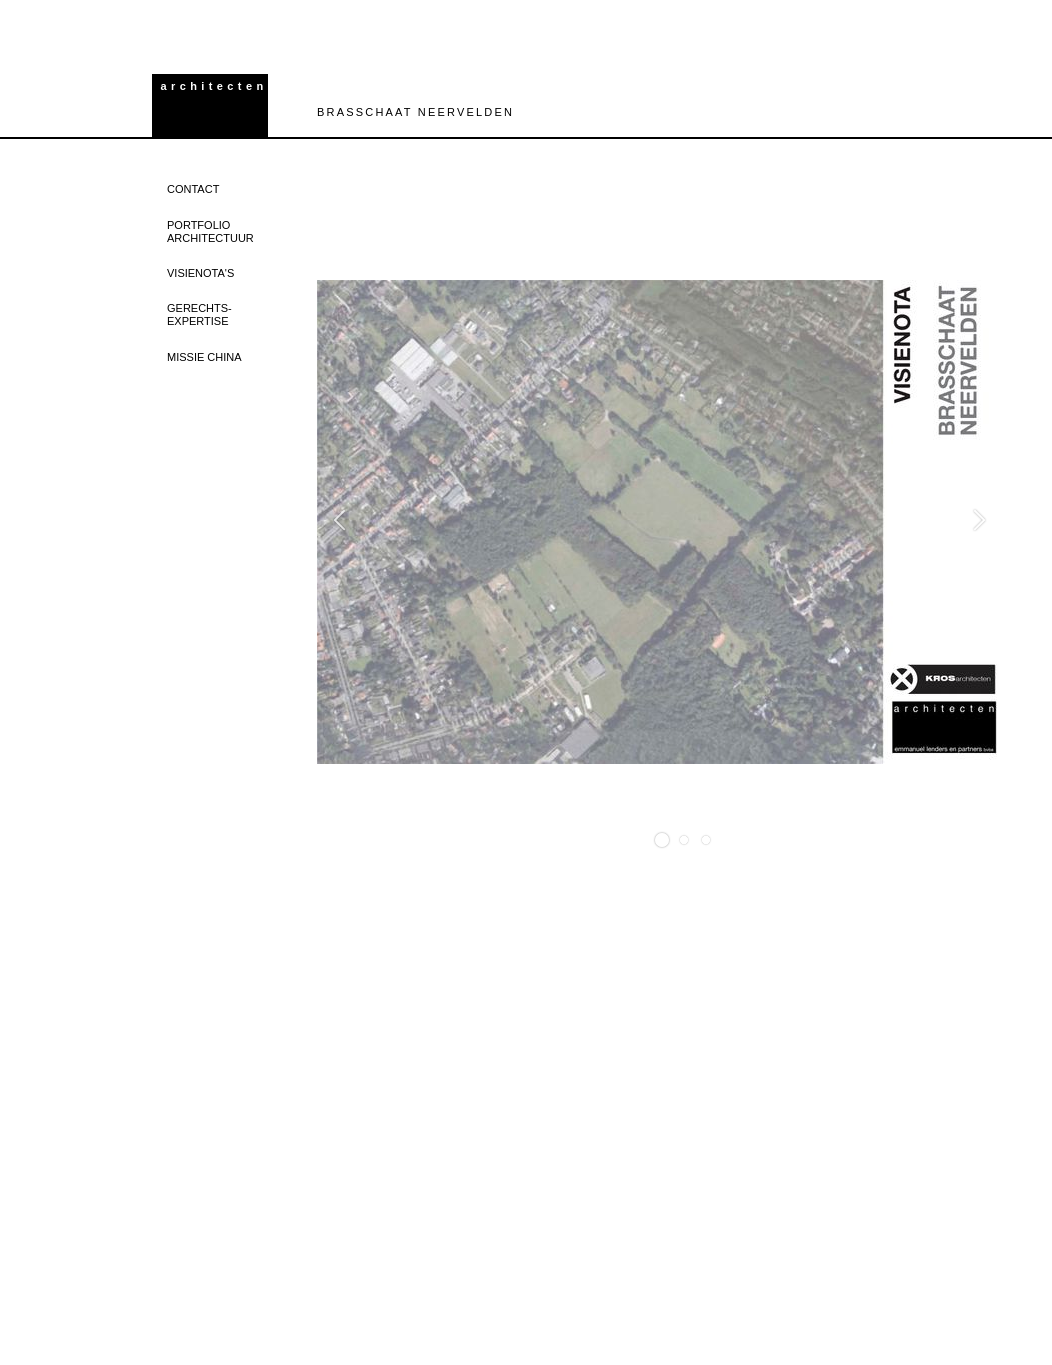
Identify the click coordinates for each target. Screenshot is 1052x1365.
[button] (662, 840)
